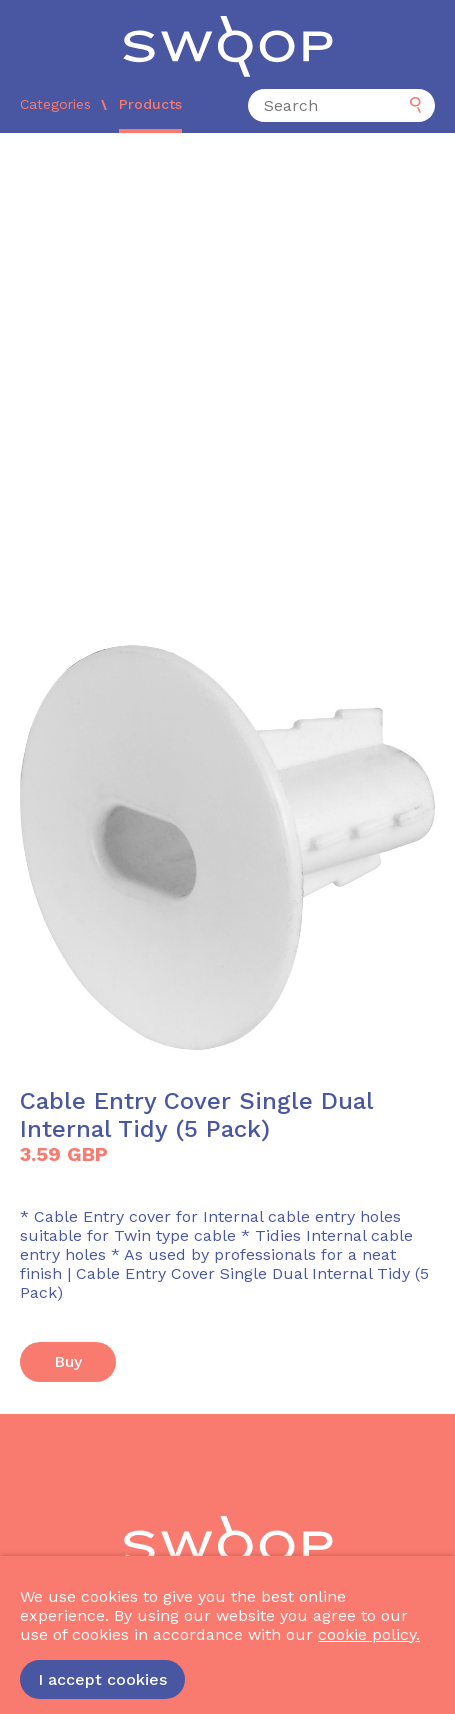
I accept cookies (102, 1679)
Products (150, 104)
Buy (68, 1361)
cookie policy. (369, 1634)
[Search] (342, 105)
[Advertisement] (227, 370)
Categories (55, 104)
